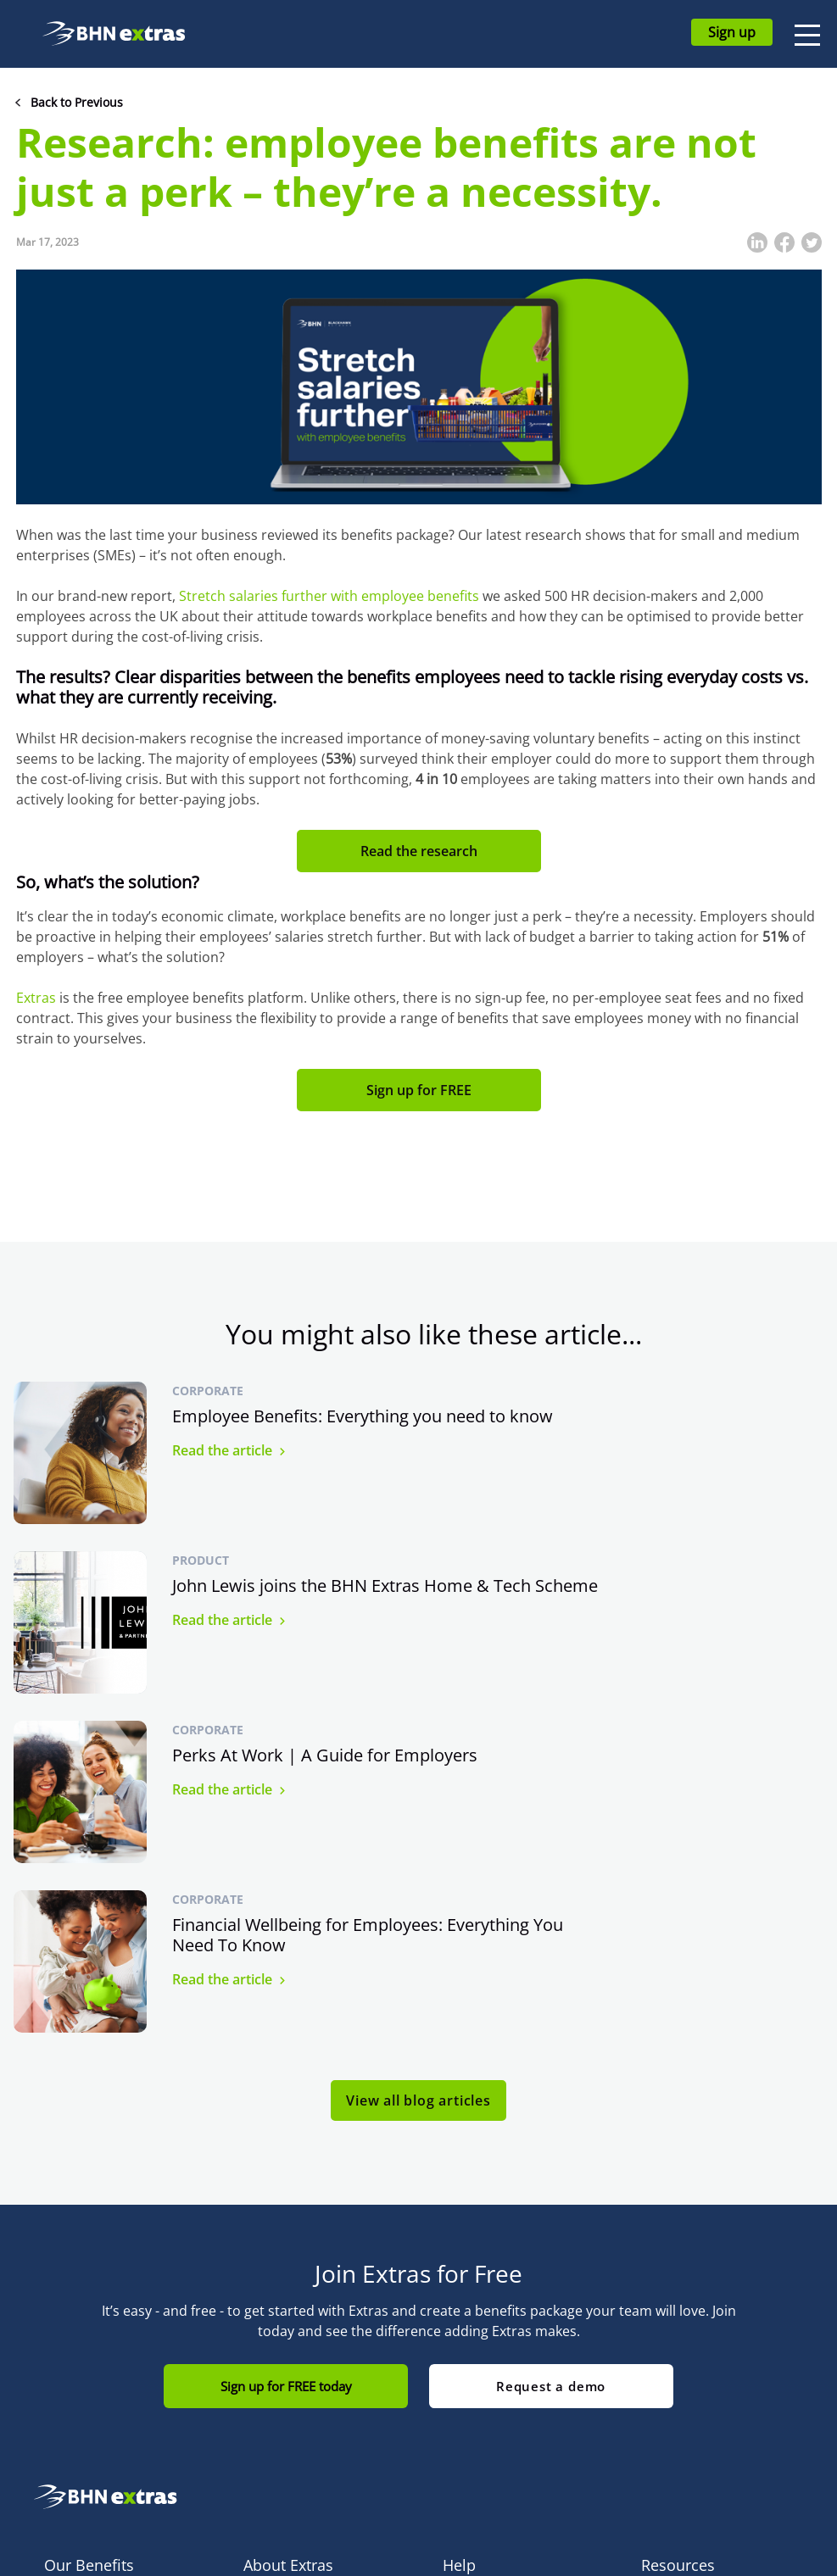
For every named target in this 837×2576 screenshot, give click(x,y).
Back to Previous (77, 102)
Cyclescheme (81, 2301)
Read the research (418, 851)
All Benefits (76, 2275)
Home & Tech (82, 2326)
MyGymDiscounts (93, 2403)
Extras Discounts (91, 2377)
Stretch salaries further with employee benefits (329, 596)
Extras (36, 997)
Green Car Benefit (94, 2428)
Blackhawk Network (298, 2326)
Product (606, 1391)
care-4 (62, 2453)
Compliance (674, 2301)
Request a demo (551, 2047)
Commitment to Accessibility (287, 2364)
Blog (653, 2275)
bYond (62, 2352)
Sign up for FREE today (285, 2047)
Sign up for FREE (419, 1090)
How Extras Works (293, 2275)
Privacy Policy (679, 2352)
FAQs (457, 2275)
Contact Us (473, 2301)
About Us (269, 2301)
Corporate (207, 1391)
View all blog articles (418, 1761)
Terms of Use (678, 2326)
